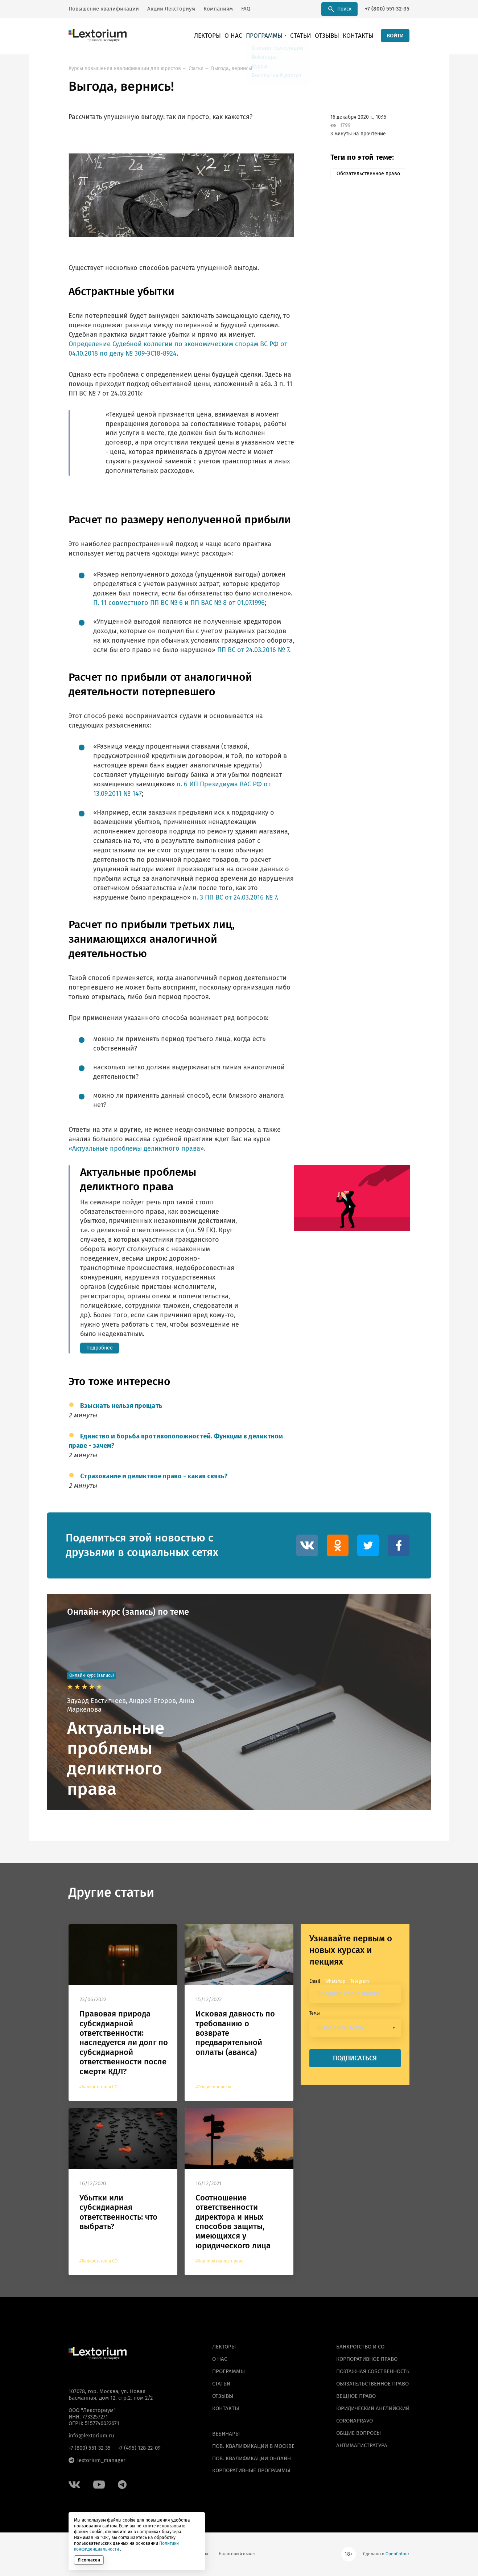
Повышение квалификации (104, 8)
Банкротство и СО (360, 2346)
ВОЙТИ (395, 36)
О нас (249, 36)
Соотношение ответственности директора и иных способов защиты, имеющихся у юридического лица (233, 2222)
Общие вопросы (358, 2433)
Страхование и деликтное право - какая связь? (154, 1476)
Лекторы (226, 36)
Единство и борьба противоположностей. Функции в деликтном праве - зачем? (176, 1441)
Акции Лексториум (171, 8)
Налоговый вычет (237, 2553)
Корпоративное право (366, 2359)
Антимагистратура (361, 2445)
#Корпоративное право (219, 2261)
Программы (276, 36)
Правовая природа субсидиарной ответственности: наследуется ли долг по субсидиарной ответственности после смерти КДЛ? (123, 2042)
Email (314, 1981)
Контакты (360, 36)
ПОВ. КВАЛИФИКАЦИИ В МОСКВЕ (253, 2446)
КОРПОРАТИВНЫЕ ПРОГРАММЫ (251, 2471)
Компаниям (218, 8)
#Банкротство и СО (98, 2086)
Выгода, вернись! (231, 68)
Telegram (359, 1981)
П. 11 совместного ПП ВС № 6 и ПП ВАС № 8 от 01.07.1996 (179, 603)
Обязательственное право (368, 174)
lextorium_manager (97, 2460)
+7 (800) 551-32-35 (387, 8)
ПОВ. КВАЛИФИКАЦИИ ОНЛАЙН (251, 2458)
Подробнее (99, 1348)
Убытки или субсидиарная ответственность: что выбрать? (118, 2212)
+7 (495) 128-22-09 (139, 2448)
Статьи (309, 36)
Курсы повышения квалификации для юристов (125, 68)
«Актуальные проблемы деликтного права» (136, 1148)
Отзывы (332, 36)
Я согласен (89, 2560)
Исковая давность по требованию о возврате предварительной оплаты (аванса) (235, 2033)
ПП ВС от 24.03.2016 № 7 (253, 650)
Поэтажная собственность (372, 2371)
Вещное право (356, 2396)
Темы (314, 2013)
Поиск (339, 9)
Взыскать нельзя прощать (121, 1406)
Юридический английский (372, 2408)
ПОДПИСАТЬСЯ (355, 2058)
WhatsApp (335, 1981)
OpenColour (397, 2553)
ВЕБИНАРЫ (226, 2433)
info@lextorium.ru (91, 2435)
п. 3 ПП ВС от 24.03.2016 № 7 (235, 897)
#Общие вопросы (213, 2086)
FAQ (245, 8)
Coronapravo (354, 2420)
